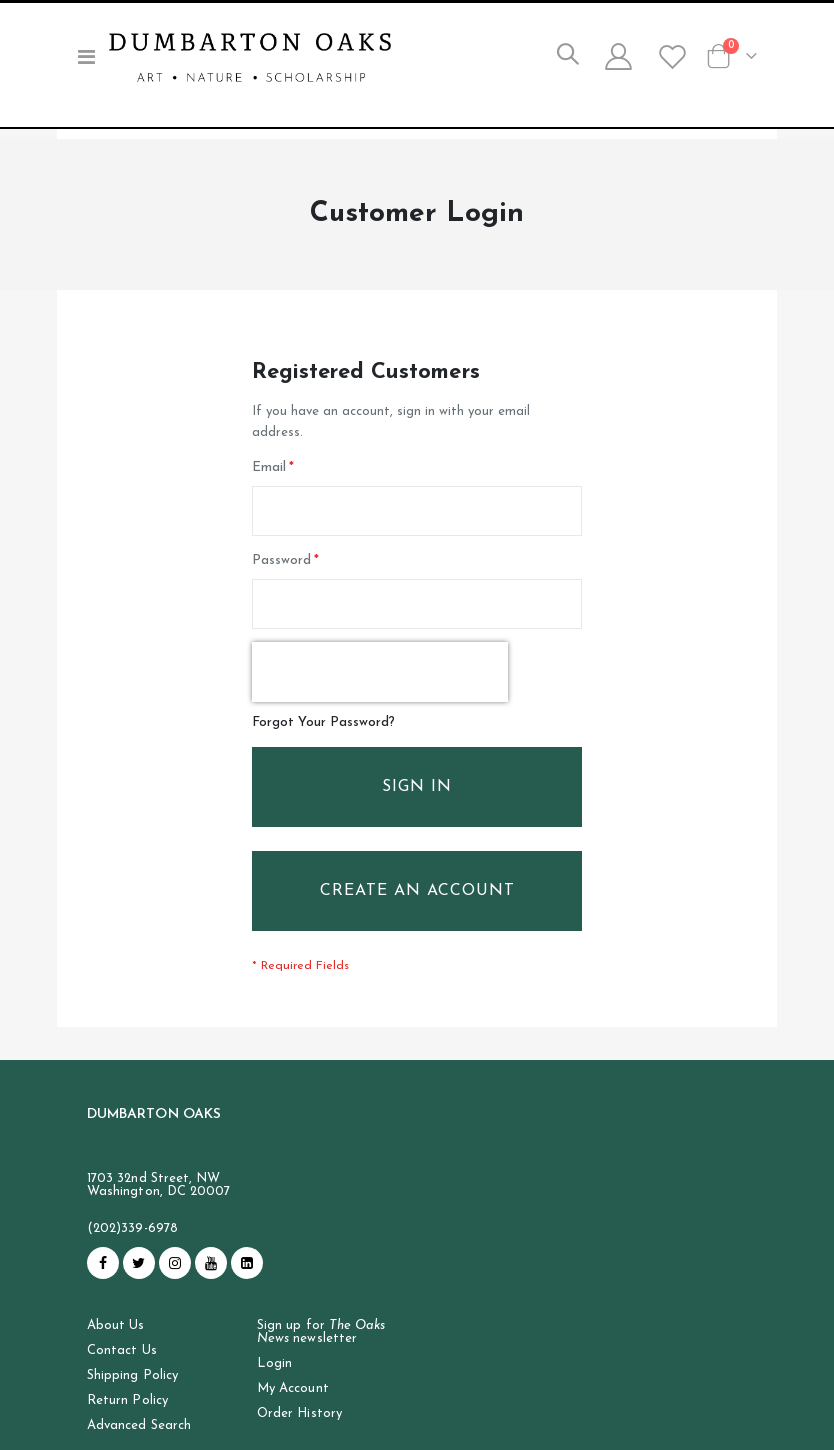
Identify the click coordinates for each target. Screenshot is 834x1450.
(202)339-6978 (132, 1248)
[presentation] (380, 685)
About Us (116, 1346)
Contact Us (122, 1371)
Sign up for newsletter (321, 1353)
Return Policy (127, 1421)
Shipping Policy (132, 1396)
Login (274, 1384)
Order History (299, 1434)
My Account (293, 1409)
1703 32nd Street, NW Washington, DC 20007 (158, 1205)
